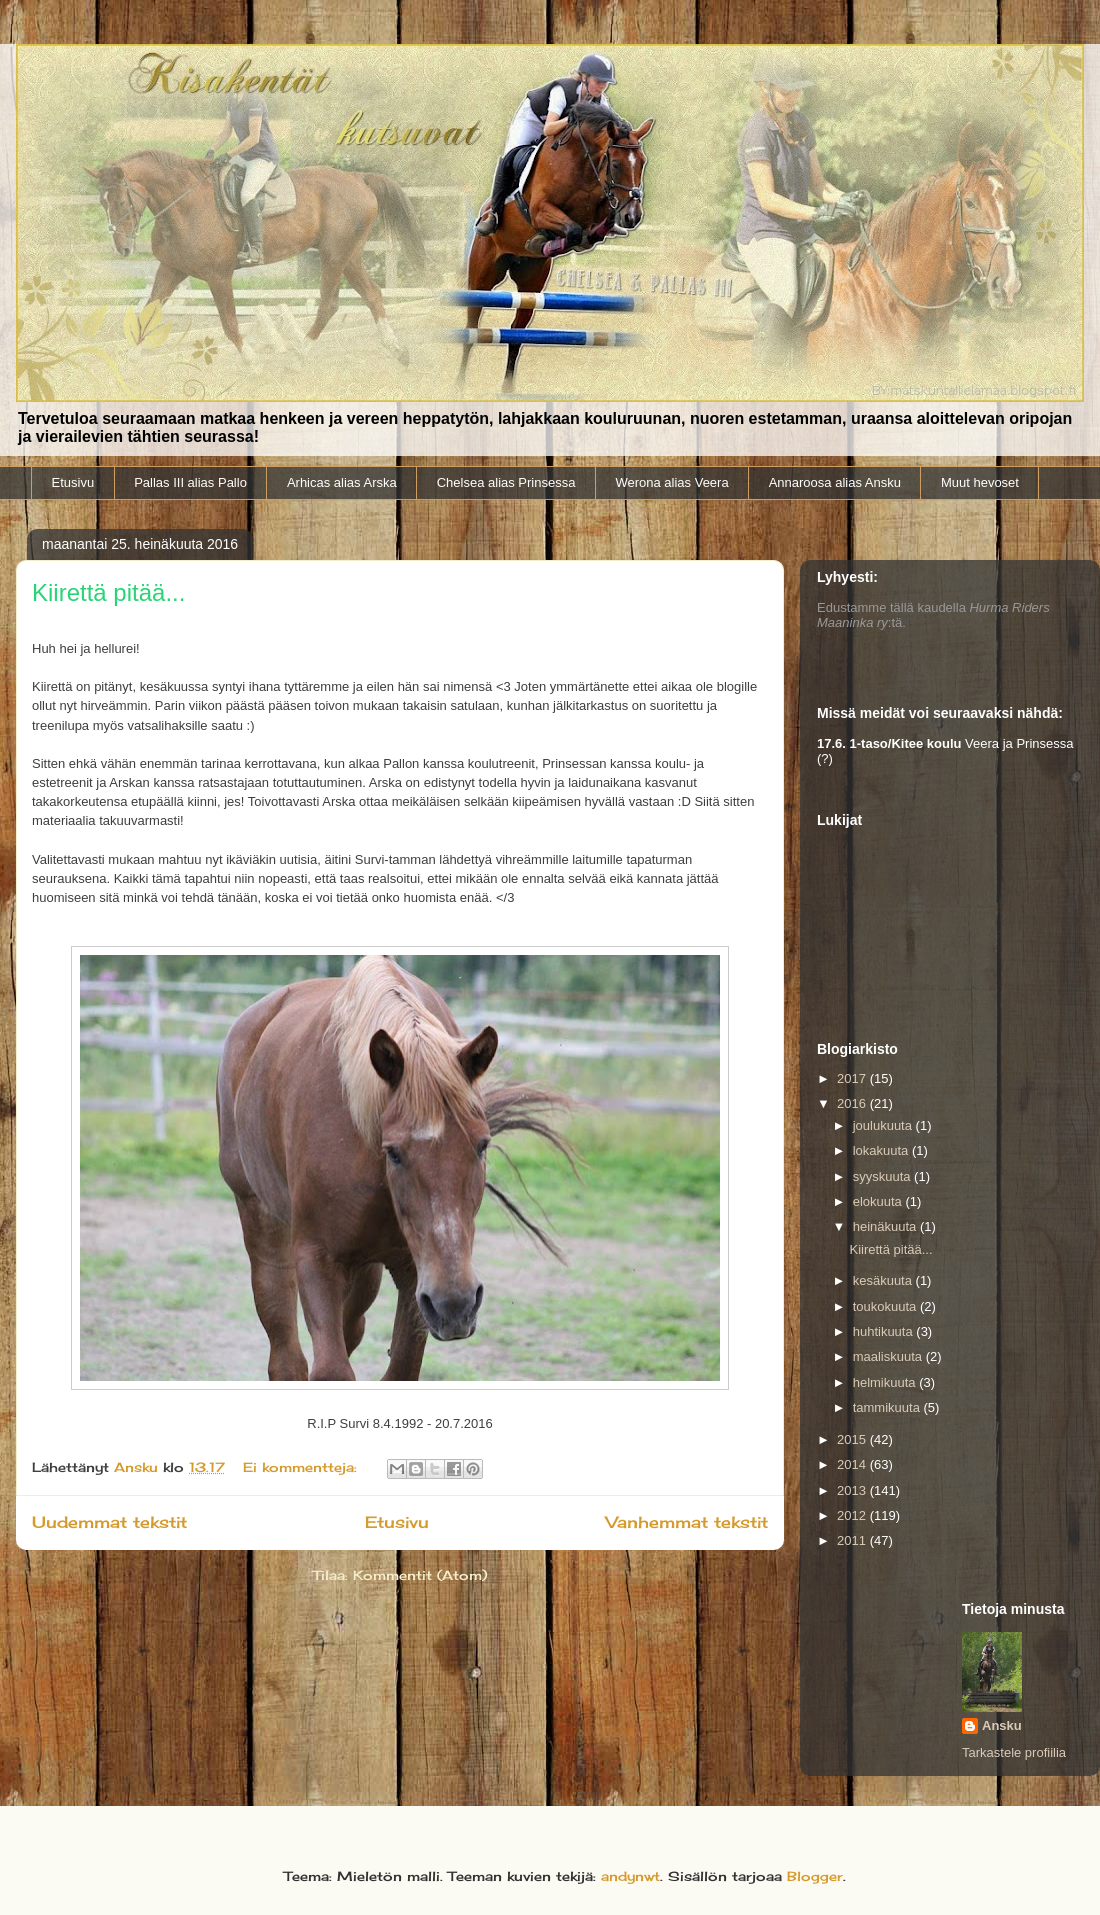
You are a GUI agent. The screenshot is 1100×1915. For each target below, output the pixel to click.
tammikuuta (888, 1407)
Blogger (815, 1876)
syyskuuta (883, 1176)
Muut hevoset (980, 482)
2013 (853, 1490)
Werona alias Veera (671, 482)
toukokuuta (886, 1306)
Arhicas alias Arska (342, 482)
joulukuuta (884, 1125)
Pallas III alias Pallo (190, 482)
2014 (853, 1464)
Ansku (1002, 1725)
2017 (853, 1078)
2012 (853, 1515)
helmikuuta (886, 1382)
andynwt (630, 1876)
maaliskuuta (889, 1356)
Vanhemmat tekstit (687, 1522)
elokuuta (879, 1201)
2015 (853, 1439)
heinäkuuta (886, 1226)
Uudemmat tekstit (109, 1522)
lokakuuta (882, 1150)
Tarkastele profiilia (1014, 1752)
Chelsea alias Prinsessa (506, 482)
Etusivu (73, 482)
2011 (853, 1540)
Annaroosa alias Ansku (835, 482)
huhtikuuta (885, 1331)
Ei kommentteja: (302, 1467)
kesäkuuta (884, 1280)
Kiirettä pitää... (108, 592)
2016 (853, 1103)
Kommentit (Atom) (420, 1575)
